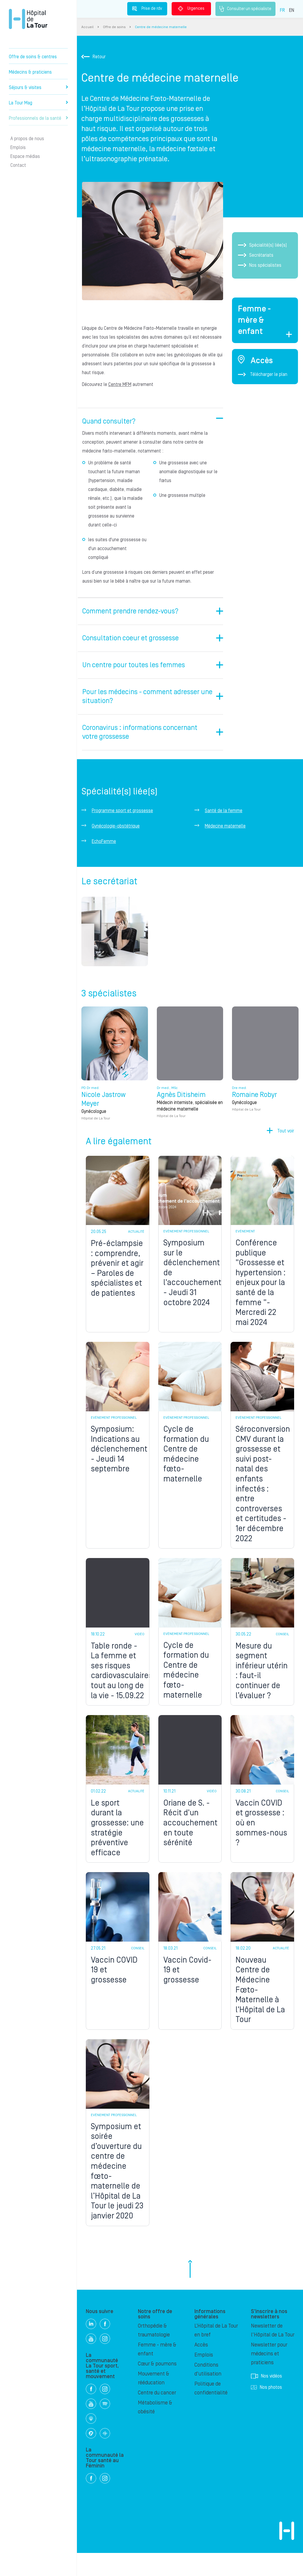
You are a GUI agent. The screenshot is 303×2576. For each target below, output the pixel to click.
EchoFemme (104, 832)
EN (291, 10)
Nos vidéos (266, 2399)
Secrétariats (255, 255)
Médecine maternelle (225, 817)
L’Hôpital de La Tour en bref (216, 2353)
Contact (18, 165)
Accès (201, 2368)
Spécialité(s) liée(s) (262, 245)
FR (282, 10)
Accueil (87, 27)
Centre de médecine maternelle (161, 27)
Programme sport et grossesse (122, 801)
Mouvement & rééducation (153, 2401)
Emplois (18, 147)
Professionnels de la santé (38, 118)
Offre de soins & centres (33, 56)
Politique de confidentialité (211, 2411)
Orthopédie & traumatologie (154, 2353)
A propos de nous (27, 138)
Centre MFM (119, 384)
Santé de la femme (223, 801)
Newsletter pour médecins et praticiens (269, 2377)
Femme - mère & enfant (157, 2372)
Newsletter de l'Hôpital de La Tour (272, 2353)
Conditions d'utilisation (207, 2392)
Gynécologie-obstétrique (116, 817)
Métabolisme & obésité (155, 2430)
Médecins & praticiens (30, 72)
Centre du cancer (157, 2416)
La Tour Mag (38, 103)
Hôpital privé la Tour (28, 19)
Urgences (191, 8)
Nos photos (266, 2410)
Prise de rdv (147, 8)
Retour (93, 56)
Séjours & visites (38, 87)
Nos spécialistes (259, 265)
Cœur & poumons (157, 2387)
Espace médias (25, 156)
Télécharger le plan (262, 374)
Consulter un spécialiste (245, 9)
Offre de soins (114, 27)
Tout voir (285, 1126)
